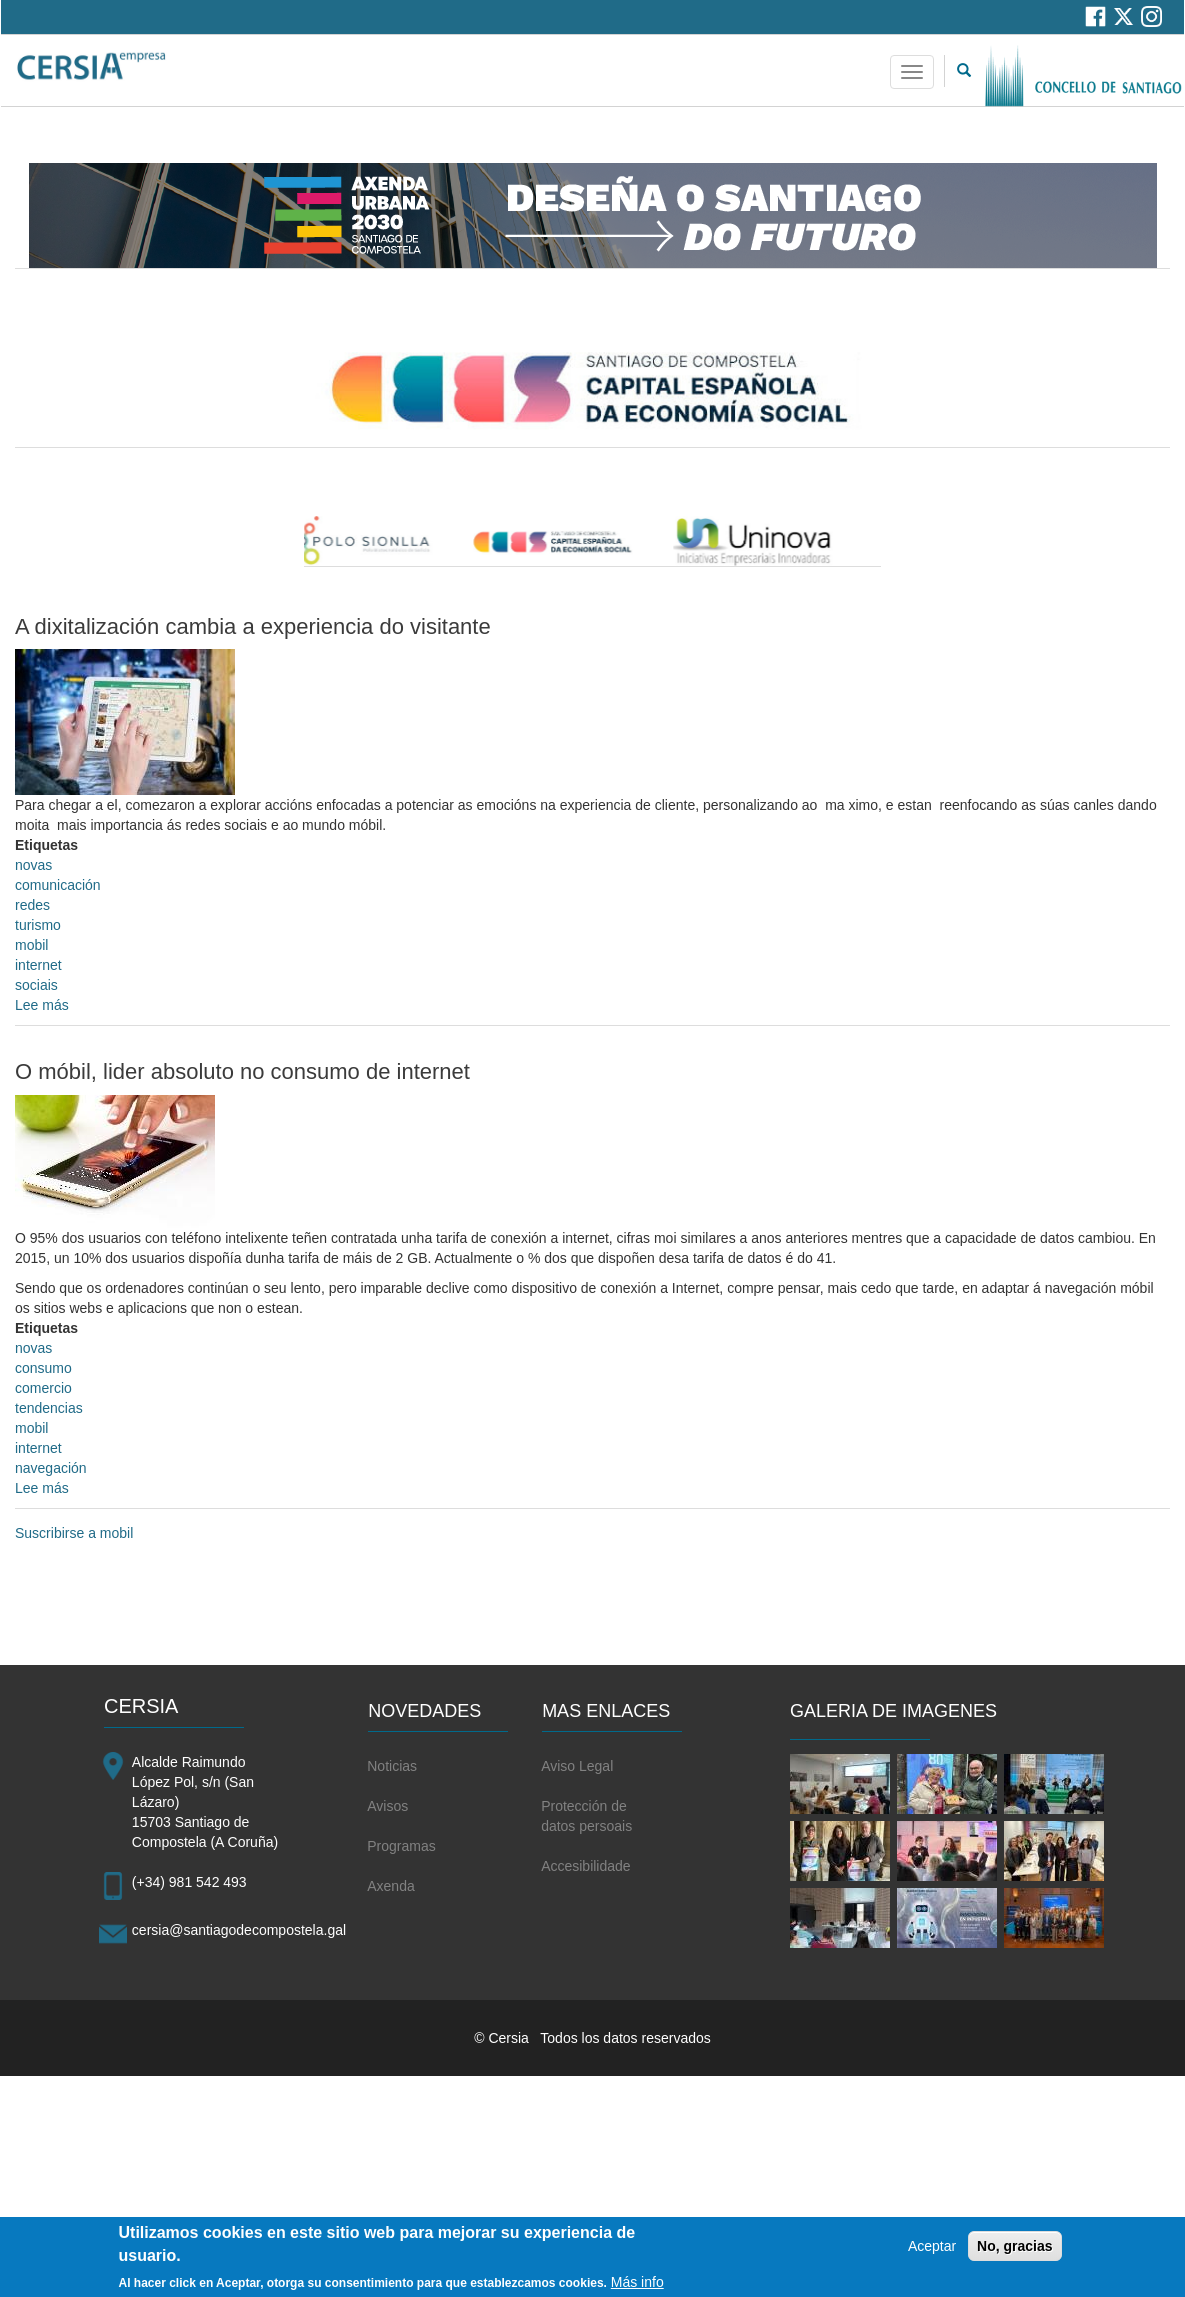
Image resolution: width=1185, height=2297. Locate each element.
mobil (31, 945)
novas (33, 865)
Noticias (392, 1766)
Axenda (390, 1886)
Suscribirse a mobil (74, 1533)
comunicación (58, 885)
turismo (38, 925)
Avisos (387, 1806)
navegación (51, 1468)
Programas (401, 1846)
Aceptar (932, 2250)
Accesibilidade (586, 1866)
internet (38, 965)
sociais (36, 985)
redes (32, 905)
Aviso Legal (577, 1766)
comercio (43, 1388)
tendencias (49, 1408)
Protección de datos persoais (586, 1816)
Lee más (42, 1005)
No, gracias (1014, 2250)
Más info (637, 2286)
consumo (43, 1368)
